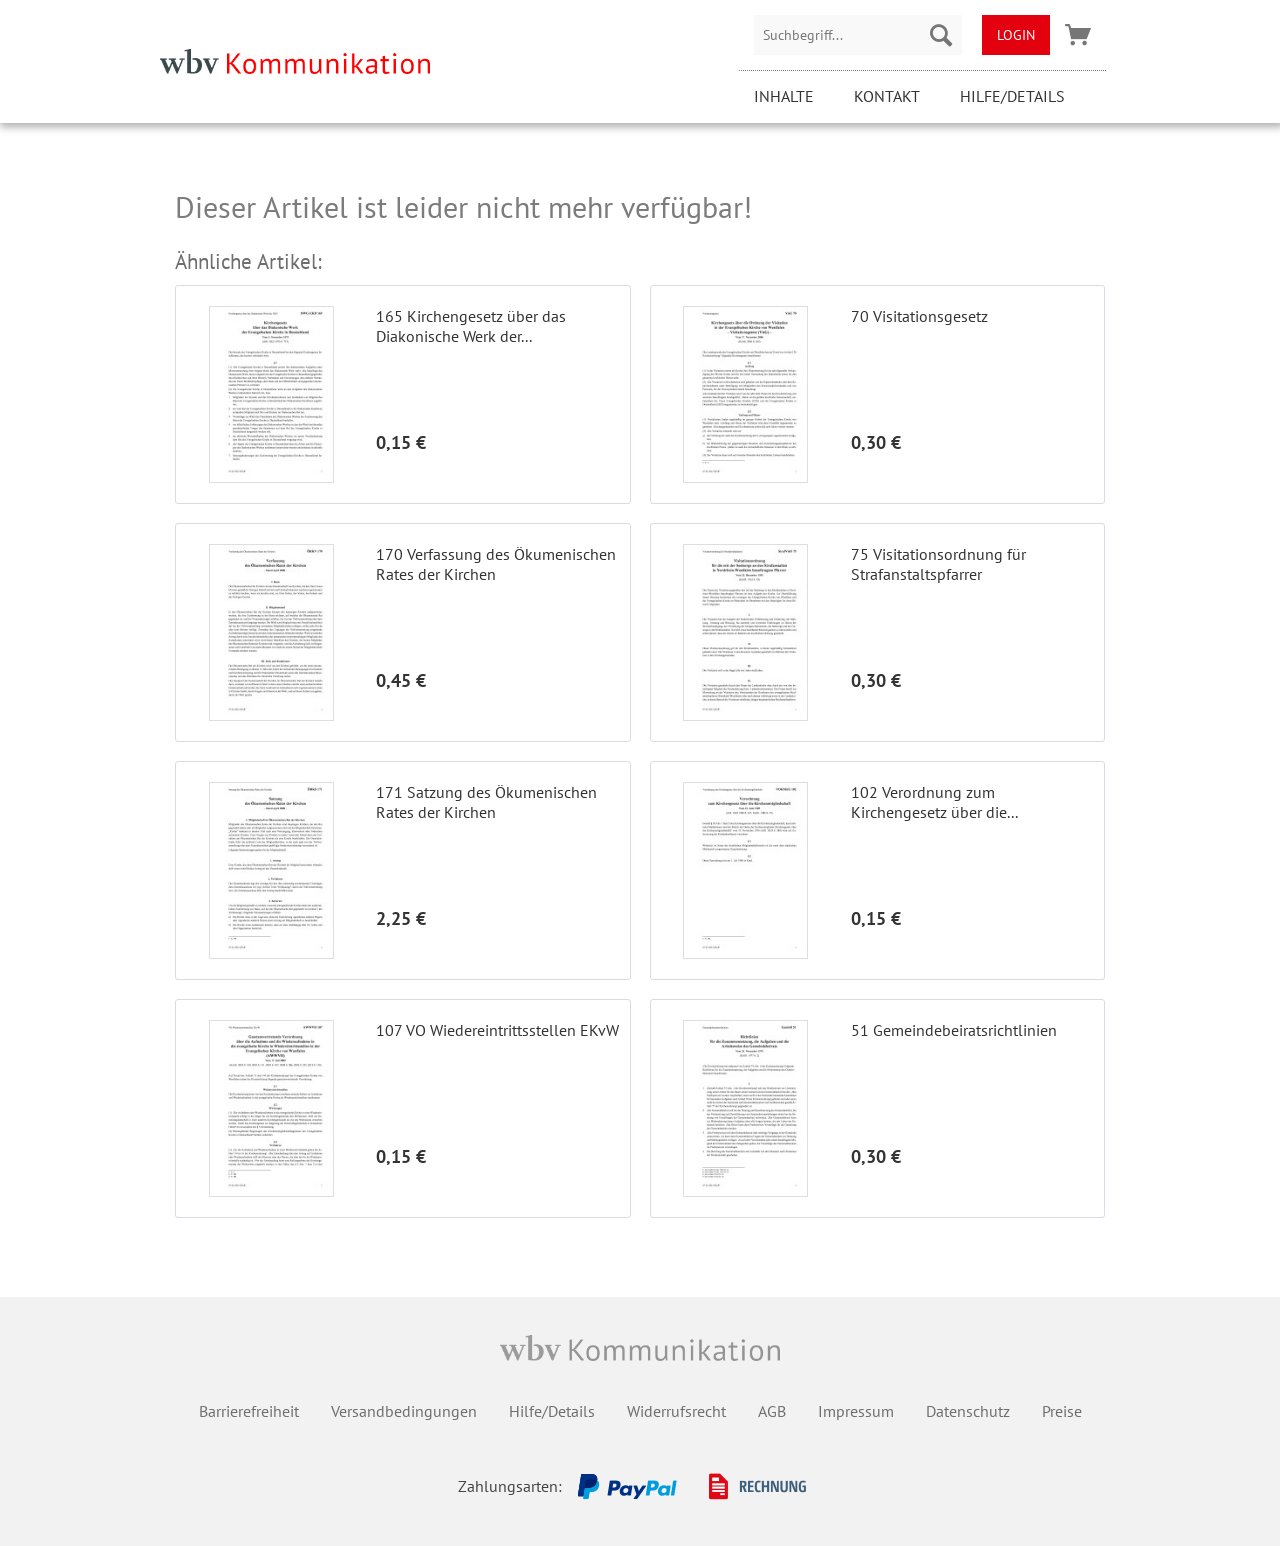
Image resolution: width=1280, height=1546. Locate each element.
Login (1016, 35)
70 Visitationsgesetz (919, 316)
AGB (772, 1411)
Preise (1062, 1411)
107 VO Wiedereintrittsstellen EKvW (497, 1030)
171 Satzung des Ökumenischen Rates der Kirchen (486, 802)
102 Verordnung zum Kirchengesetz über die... (934, 802)
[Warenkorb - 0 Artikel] (1078, 35)
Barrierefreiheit (249, 1411)
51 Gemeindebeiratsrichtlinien (954, 1030)
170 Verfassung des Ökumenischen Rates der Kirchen (496, 564)
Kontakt (887, 96)
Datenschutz (968, 1411)
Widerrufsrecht (676, 1411)
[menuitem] (858, 35)
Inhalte (784, 96)
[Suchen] (941, 35)
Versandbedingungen (404, 1411)
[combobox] (858, 35)
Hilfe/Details (1012, 96)
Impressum (856, 1411)
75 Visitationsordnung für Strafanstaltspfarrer (938, 564)
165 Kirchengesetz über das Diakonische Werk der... (471, 326)
